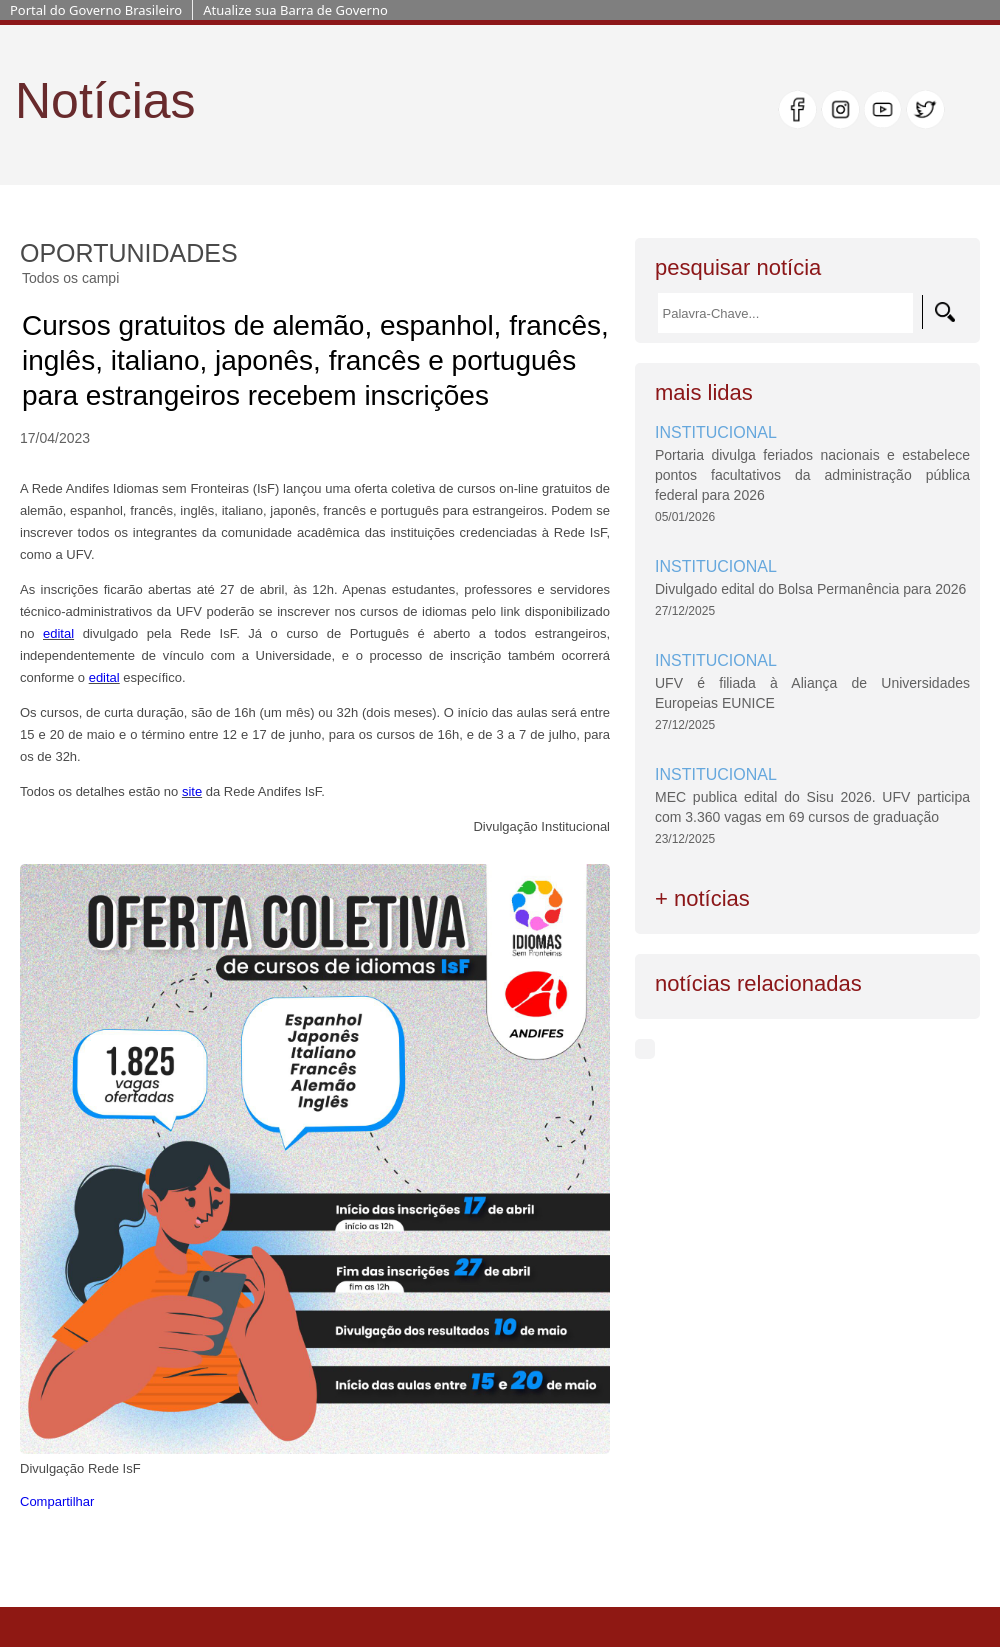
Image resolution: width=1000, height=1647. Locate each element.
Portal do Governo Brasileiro (96, 10)
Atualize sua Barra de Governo (295, 10)
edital (58, 633)
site (192, 791)
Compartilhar (57, 1501)
